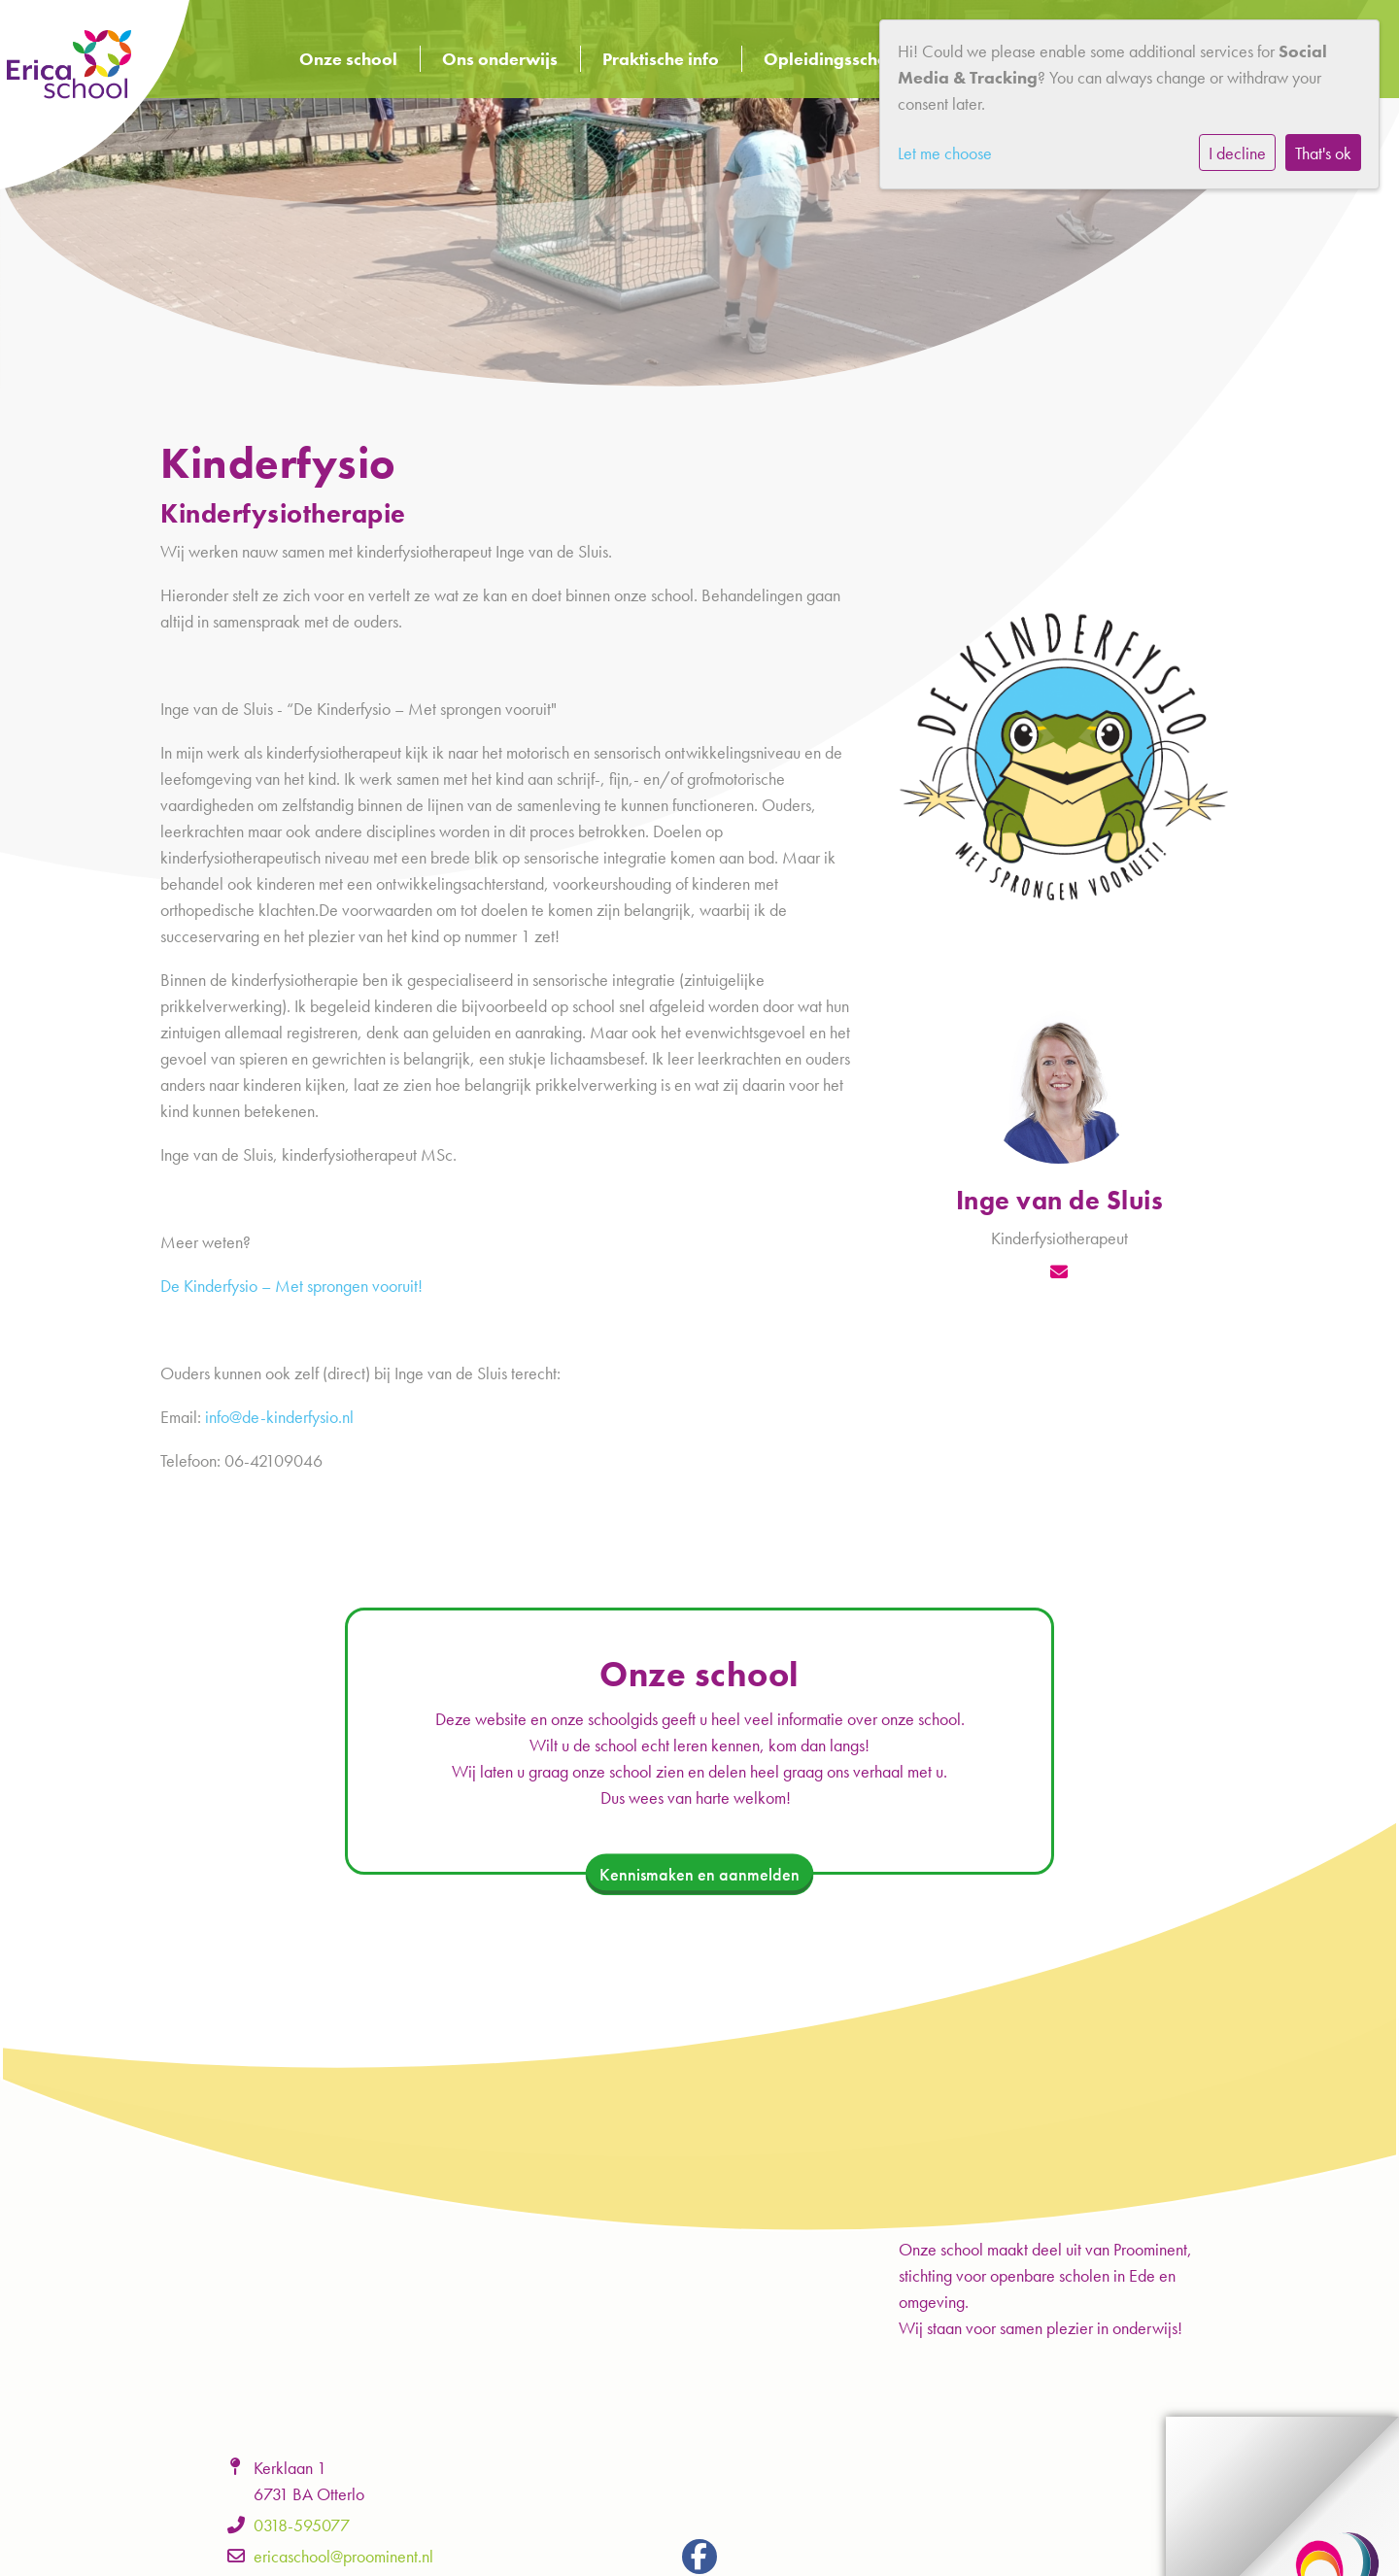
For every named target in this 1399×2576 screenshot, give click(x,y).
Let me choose (945, 153)
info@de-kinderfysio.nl (279, 1417)
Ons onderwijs (500, 59)
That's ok (1323, 153)
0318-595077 (302, 2525)
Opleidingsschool (834, 59)
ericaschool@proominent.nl (343, 2556)
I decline (1237, 153)
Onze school (348, 59)
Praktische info (660, 59)
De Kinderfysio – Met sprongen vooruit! (291, 1285)
